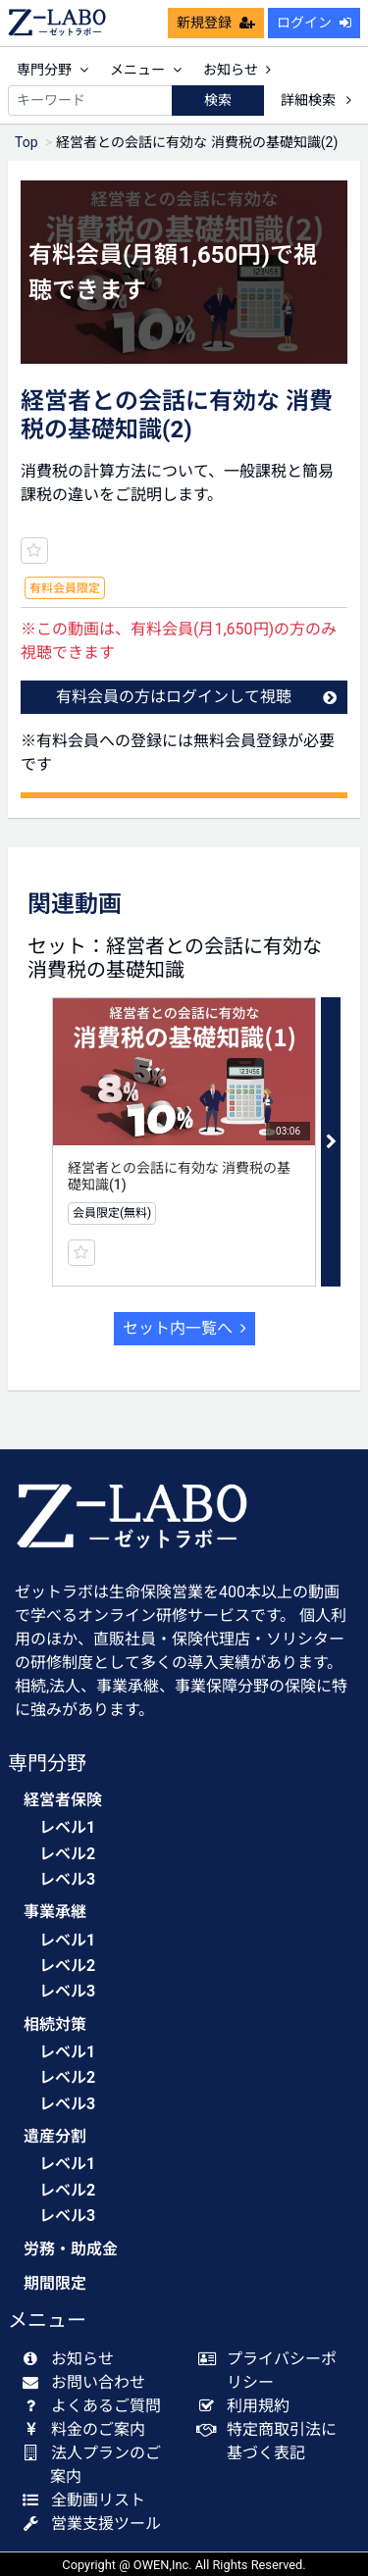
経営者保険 (63, 1800)
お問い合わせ (87, 2382)
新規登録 (216, 22)
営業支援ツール (95, 2523)
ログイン (314, 22)
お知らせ (237, 69)
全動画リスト (87, 2500)
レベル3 (67, 1879)
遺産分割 (55, 2136)
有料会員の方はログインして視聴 (197, 696)
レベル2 (67, 1853)
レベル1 (67, 1827)
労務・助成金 (71, 2249)
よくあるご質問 (95, 2406)
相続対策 (55, 2024)
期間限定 (55, 2283)
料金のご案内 (87, 2429)
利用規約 (248, 2406)
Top (26, 142)
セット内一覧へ (184, 1328)
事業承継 (55, 1911)
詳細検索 (316, 100)
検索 (218, 100)
